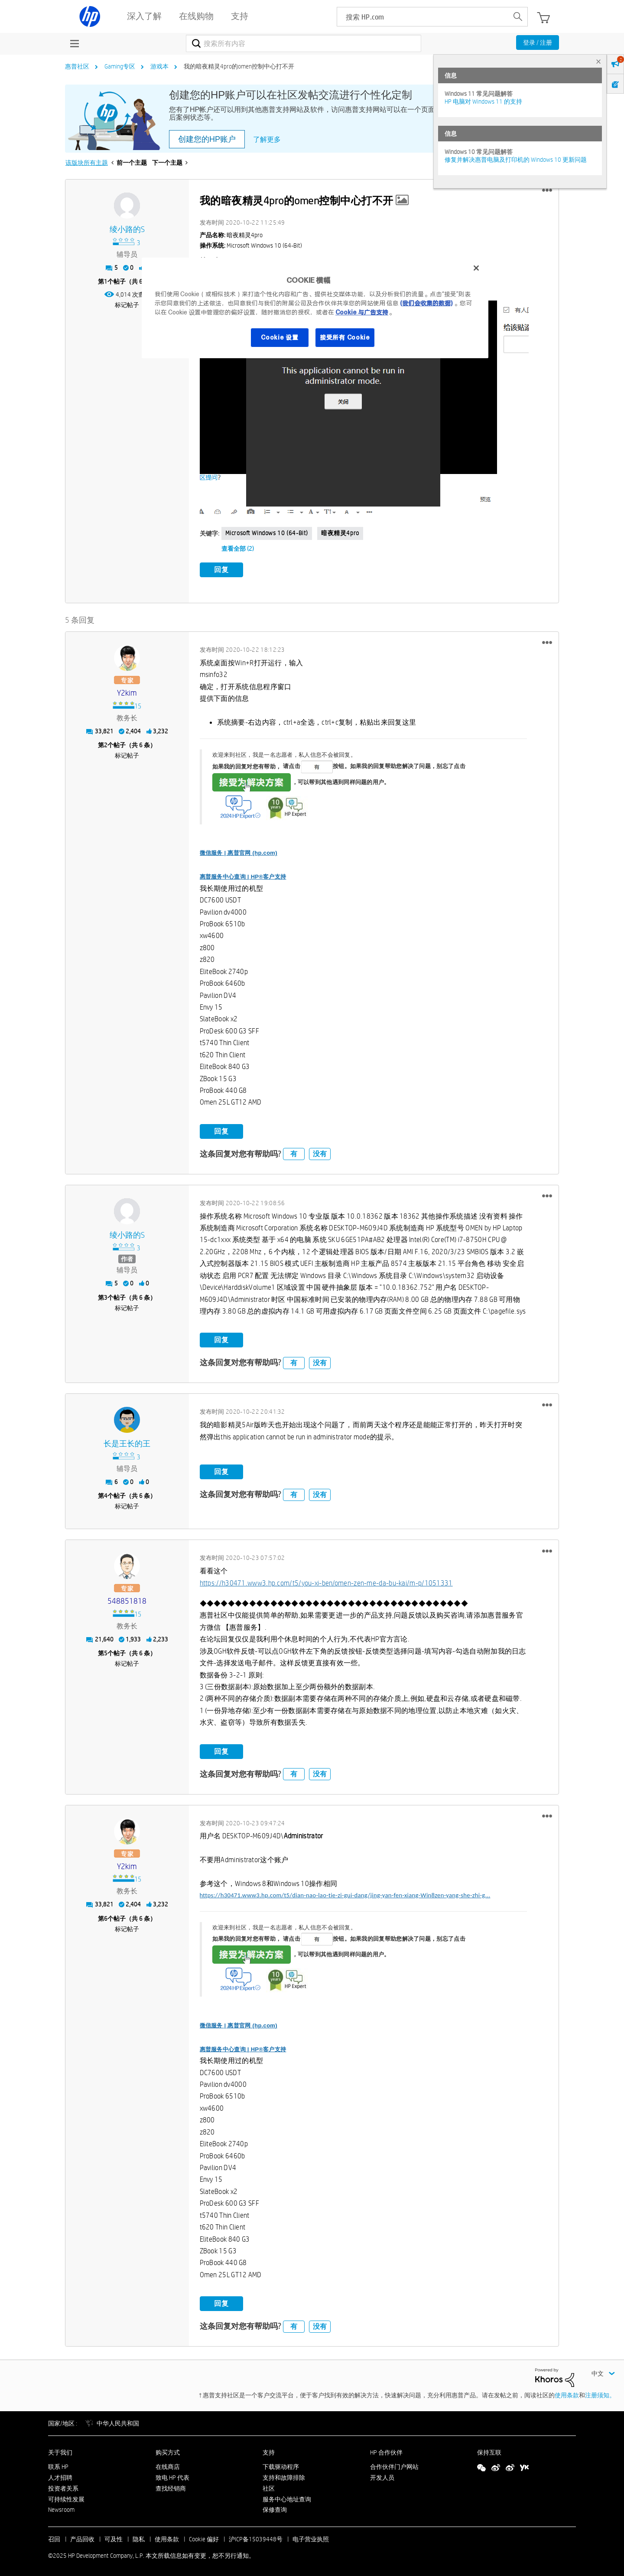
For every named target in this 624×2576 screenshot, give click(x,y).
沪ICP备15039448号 (256, 2537)
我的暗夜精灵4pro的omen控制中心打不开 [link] (239, 66)
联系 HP (58, 2465)
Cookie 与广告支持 (361, 312)
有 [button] (293, 1152)
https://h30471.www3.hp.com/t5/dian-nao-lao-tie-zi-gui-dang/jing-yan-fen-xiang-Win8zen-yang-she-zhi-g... (345, 1893)
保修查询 (275, 2508)
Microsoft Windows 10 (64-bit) (266, 533)
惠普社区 (77, 66)
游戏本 (159, 66)
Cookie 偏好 (204, 2537)
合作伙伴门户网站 (394, 2465)
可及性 (113, 2537)
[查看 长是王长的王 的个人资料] (127, 1442)
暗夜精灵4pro (340, 533)
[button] (547, 190)
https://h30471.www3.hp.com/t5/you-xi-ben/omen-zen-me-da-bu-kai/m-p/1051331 (326, 1580)
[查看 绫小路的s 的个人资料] (127, 229)
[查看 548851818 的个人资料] (127, 1599)
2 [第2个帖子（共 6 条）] (105, 743)
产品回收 (82, 2537)
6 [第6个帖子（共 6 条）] (105, 1916)
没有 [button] (320, 1152)
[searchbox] (423, 16)
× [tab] (598, 61)
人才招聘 (60, 2476)
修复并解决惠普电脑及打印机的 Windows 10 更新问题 (516, 159)
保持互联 (489, 2451)
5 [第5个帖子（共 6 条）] (105, 1651)
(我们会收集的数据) (426, 303)
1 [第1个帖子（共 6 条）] (105, 281)
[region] (315, 308)
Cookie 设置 (279, 337)
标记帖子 (127, 305)
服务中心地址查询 (287, 2497)
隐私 (139, 2537)
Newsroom (61, 2508)
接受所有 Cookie (345, 337)
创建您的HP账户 (207, 139)
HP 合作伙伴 (386, 2451)
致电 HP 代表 (172, 2476)
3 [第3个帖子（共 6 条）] (105, 1295)
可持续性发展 (66, 2497)
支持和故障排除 (284, 2476)
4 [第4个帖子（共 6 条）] (105, 1494)
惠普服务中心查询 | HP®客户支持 (243, 875)
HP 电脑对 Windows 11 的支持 (483, 101)
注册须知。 (600, 2393)
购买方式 (168, 2451)
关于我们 (60, 2451)
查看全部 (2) (237, 548)
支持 (269, 2451)
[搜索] (303, 43)
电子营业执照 (310, 2537)
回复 (221, 569)
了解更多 (267, 139)
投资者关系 (63, 2486)
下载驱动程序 (281, 2465)
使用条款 (567, 2393)
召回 (54, 2537)
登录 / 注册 (537, 42)
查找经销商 (171, 2486)
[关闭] (476, 268)
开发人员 (382, 2476)
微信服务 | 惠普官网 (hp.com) (238, 851)
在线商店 (168, 2465)
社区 (269, 2486)
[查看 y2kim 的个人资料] (127, 691)
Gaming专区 (119, 66)
